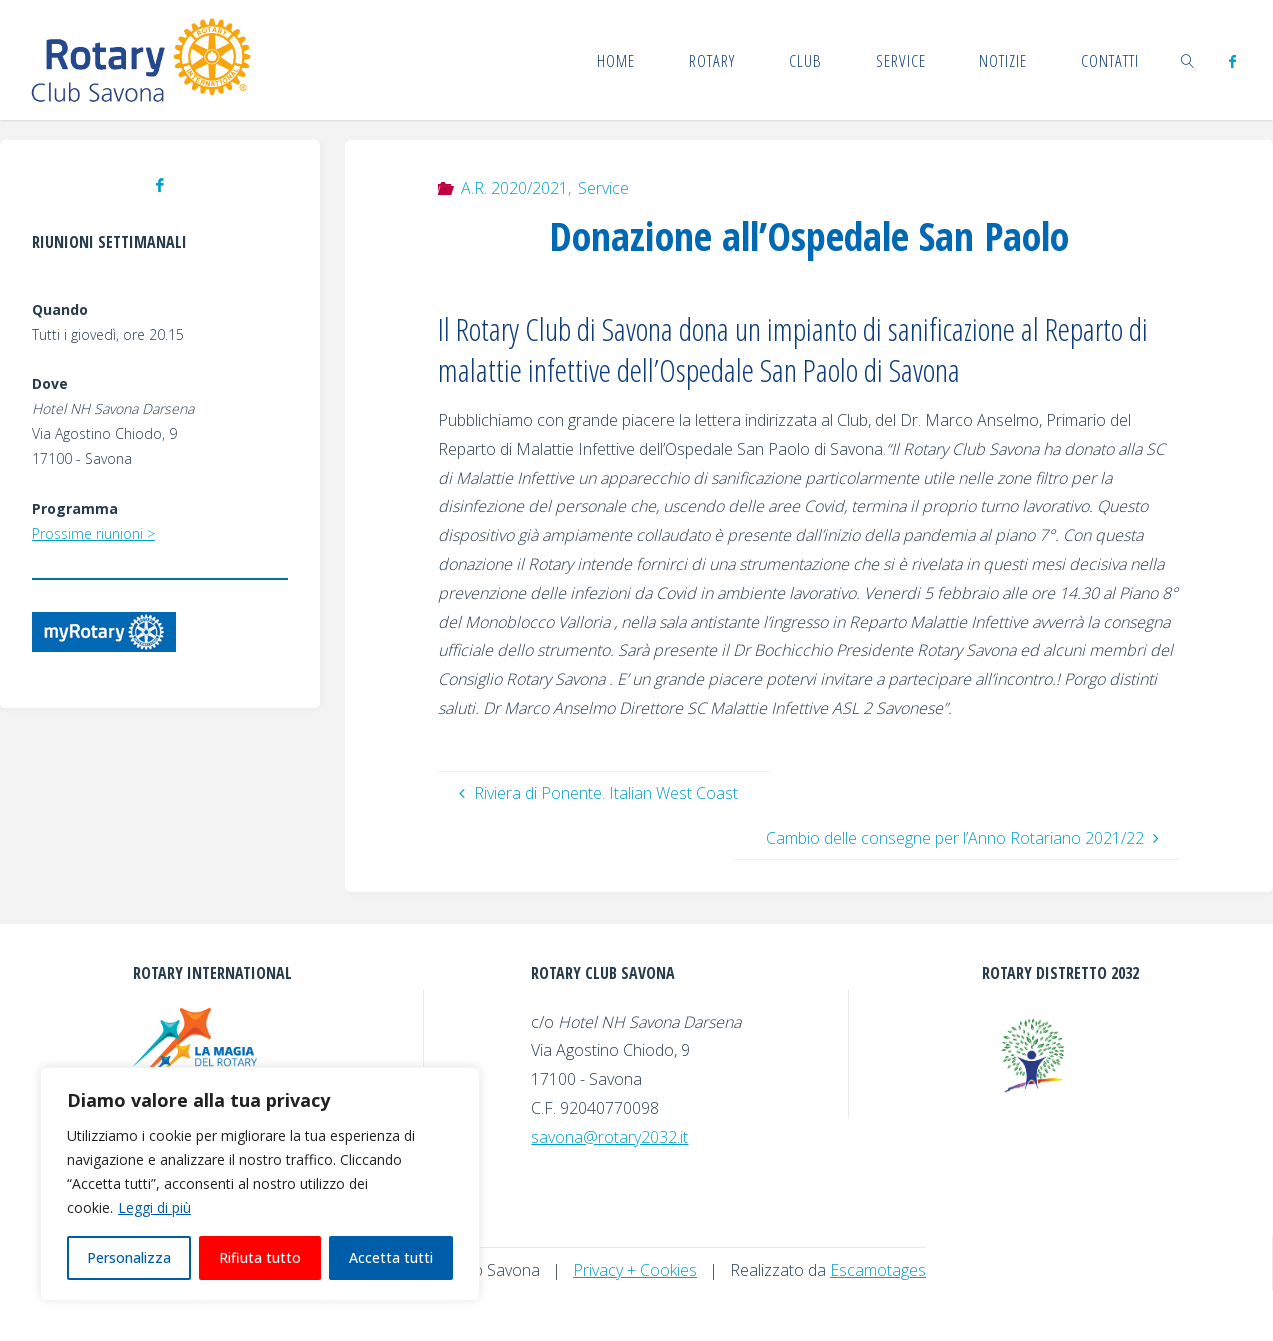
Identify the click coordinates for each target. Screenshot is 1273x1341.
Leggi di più (154, 1207)
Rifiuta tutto (260, 1257)
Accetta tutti (391, 1257)
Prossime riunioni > (93, 533)
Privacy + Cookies (635, 1270)
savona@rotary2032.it (609, 1137)
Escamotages (878, 1270)
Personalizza (129, 1257)
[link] (1188, 60)
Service (603, 188)
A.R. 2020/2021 (514, 188)
